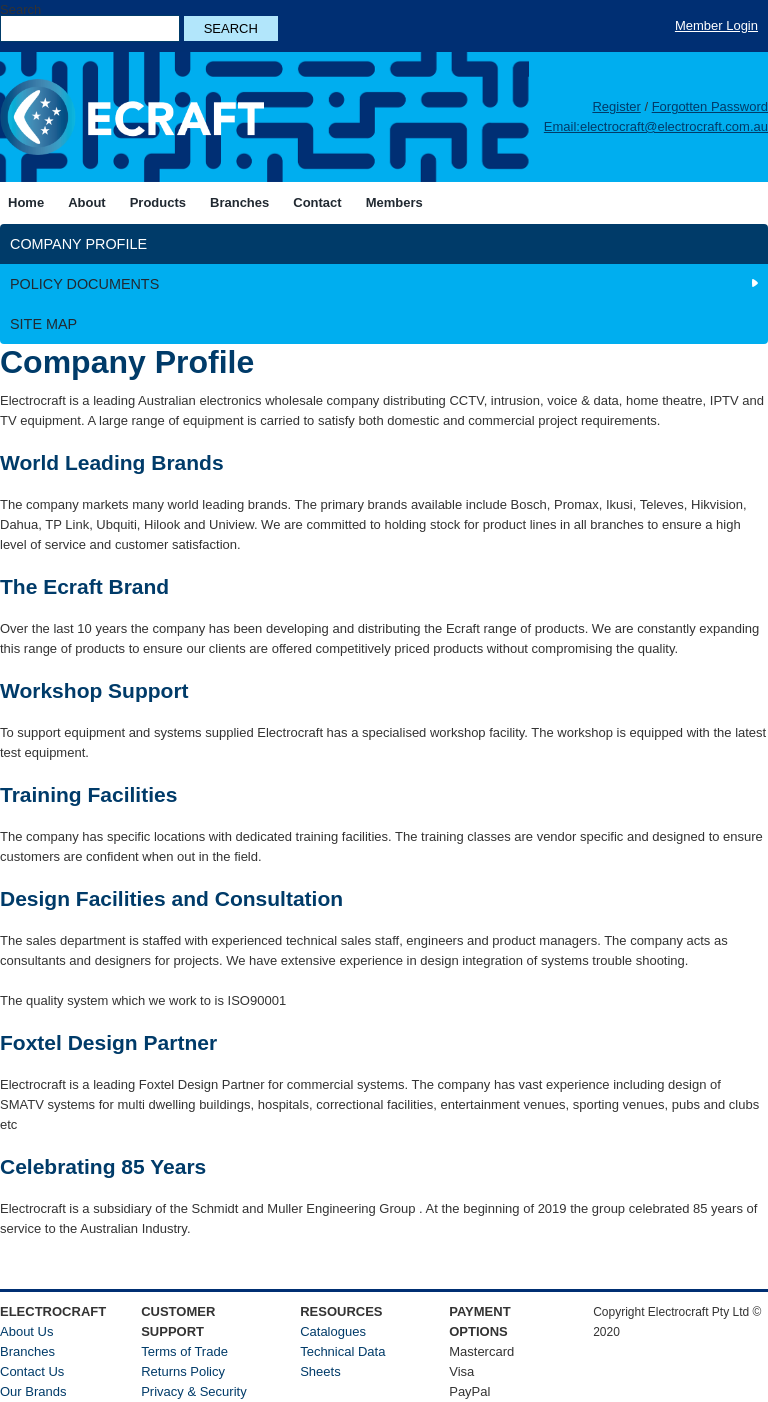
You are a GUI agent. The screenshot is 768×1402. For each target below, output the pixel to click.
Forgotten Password (710, 106)
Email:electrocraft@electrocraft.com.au (656, 126)
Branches (27, 1351)
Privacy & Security (193, 1391)
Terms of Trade (184, 1351)
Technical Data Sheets (342, 1361)
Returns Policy (183, 1371)
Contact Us (32, 1371)
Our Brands (33, 1391)
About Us (26, 1331)
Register (616, 106)
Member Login (716, 25)
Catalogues (333, 1331)
